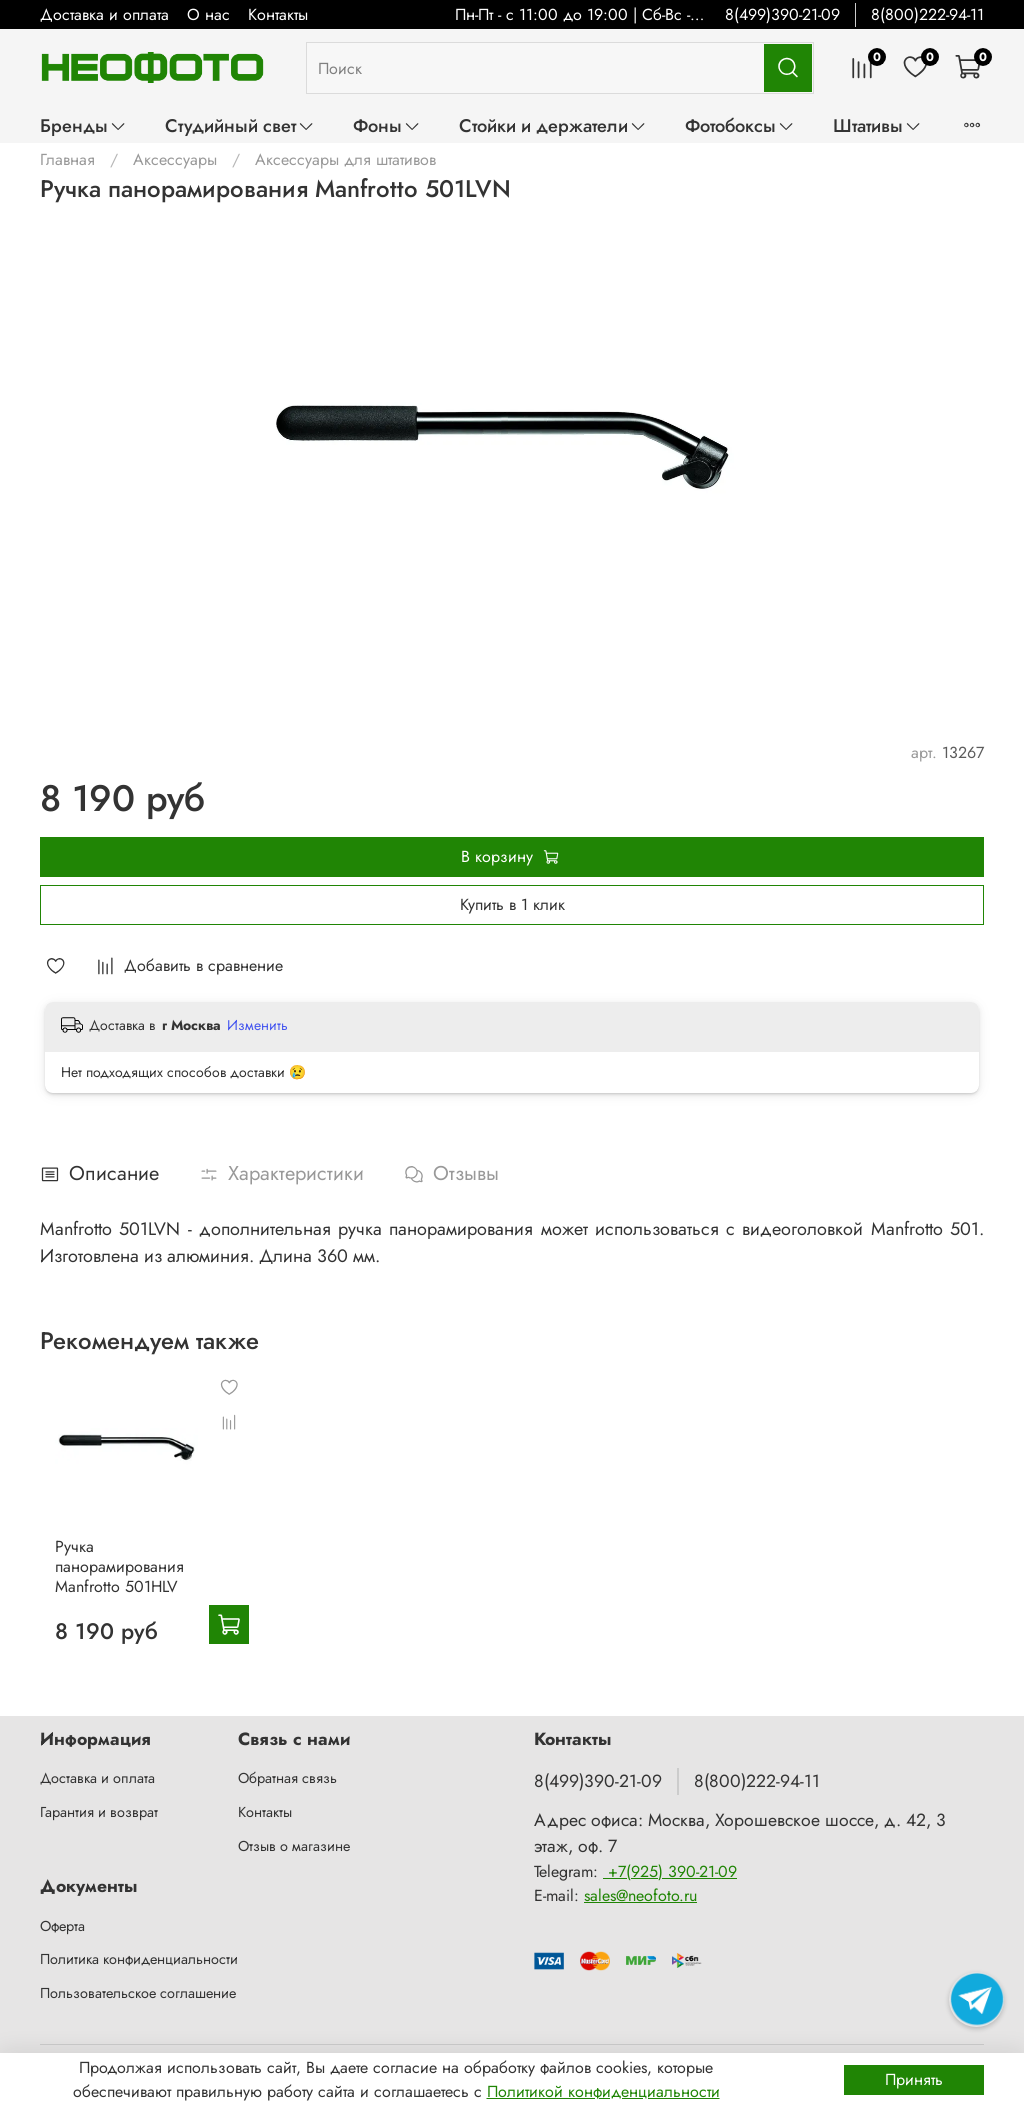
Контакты (278, 14)
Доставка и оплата (104, 14)
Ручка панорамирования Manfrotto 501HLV (104, 1585)
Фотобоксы (740, 125)
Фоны (387, 125)
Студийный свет (240, 125)
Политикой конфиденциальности (603, 2091)
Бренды (83, 125)
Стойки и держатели (553, 125)
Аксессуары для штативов (345, 159)
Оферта (62, 1926)
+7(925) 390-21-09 (670, 1871)
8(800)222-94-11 (927, 14)
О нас (208, 14)
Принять (914, 2079)
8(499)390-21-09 (782, 14)
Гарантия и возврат (99, 1812)
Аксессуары (175, 159)
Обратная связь (287, 1778)
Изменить (257, 1025)
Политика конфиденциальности (139, 1959)
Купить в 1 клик (512, 904)
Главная (67, 159)
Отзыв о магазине (294, 1846)
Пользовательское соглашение (138, 1993)
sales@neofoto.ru (640, 1895)
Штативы (877, 125)
